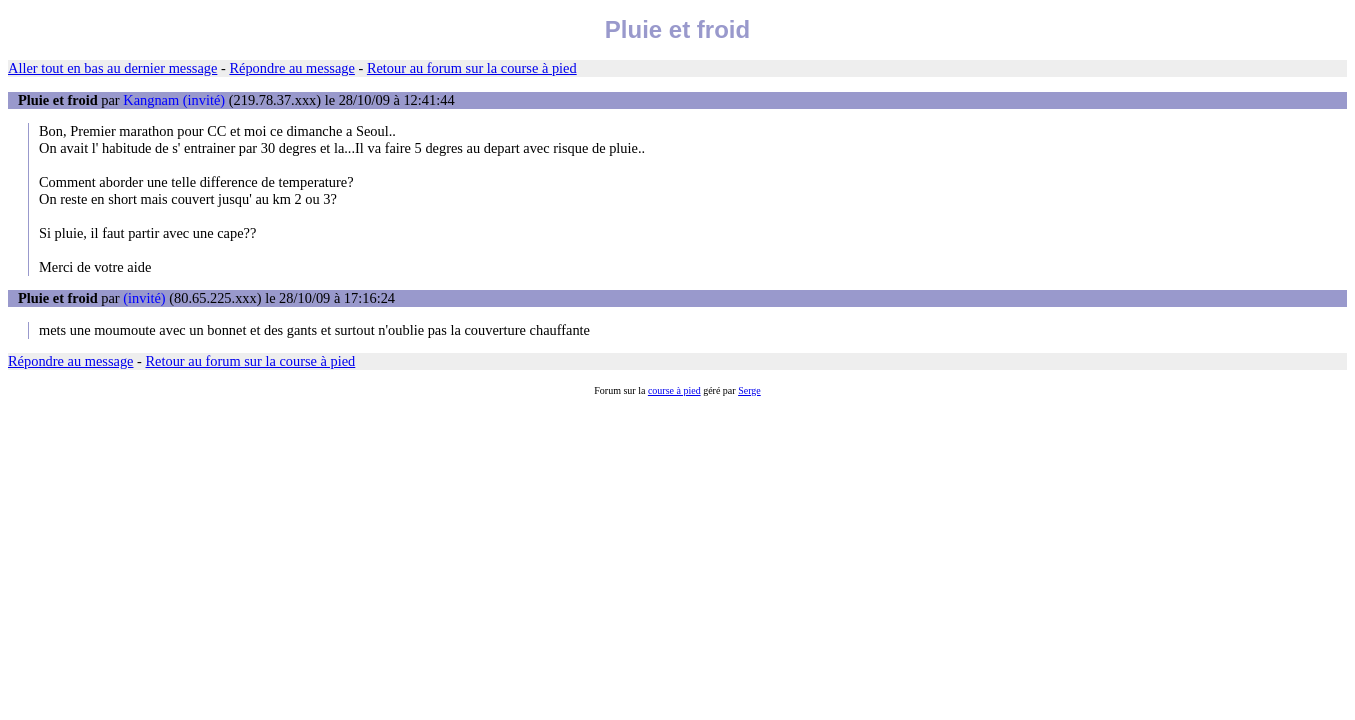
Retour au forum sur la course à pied (472, 68)
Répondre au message (291, 68)
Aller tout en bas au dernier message (112, 68)
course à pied (674, 390)
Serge (749, 390)
